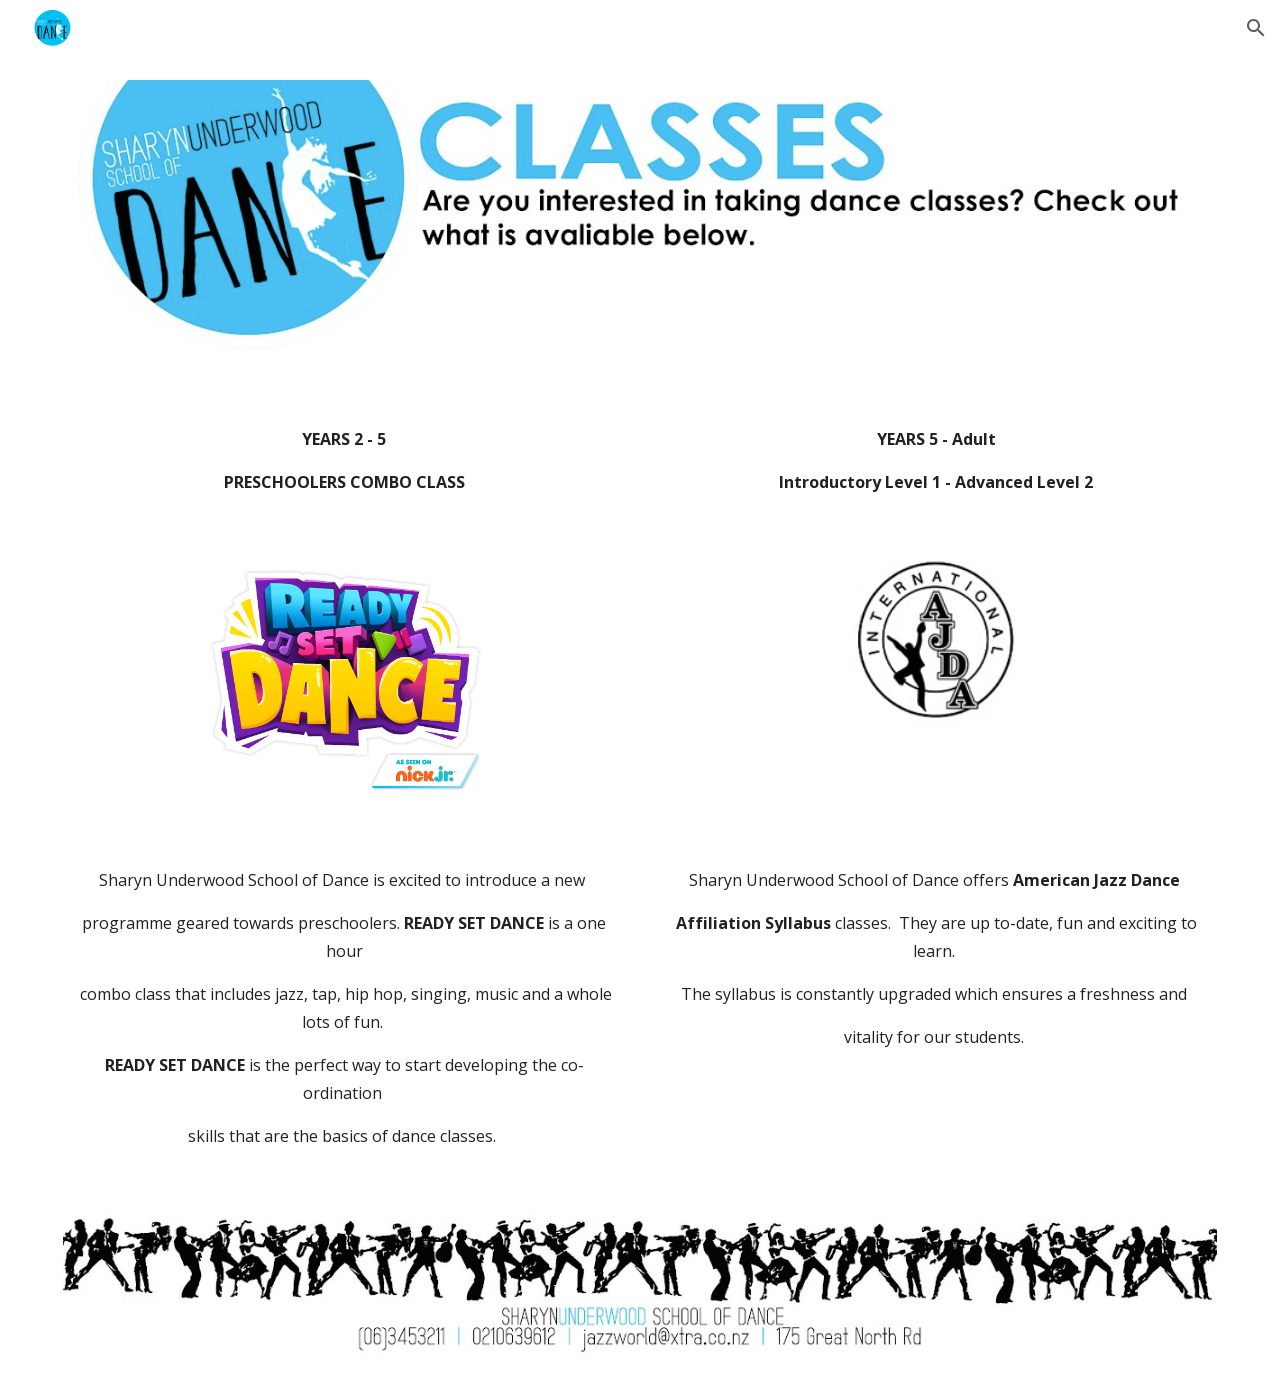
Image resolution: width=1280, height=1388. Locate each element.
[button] (1256, 28)
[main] (344, 460)
